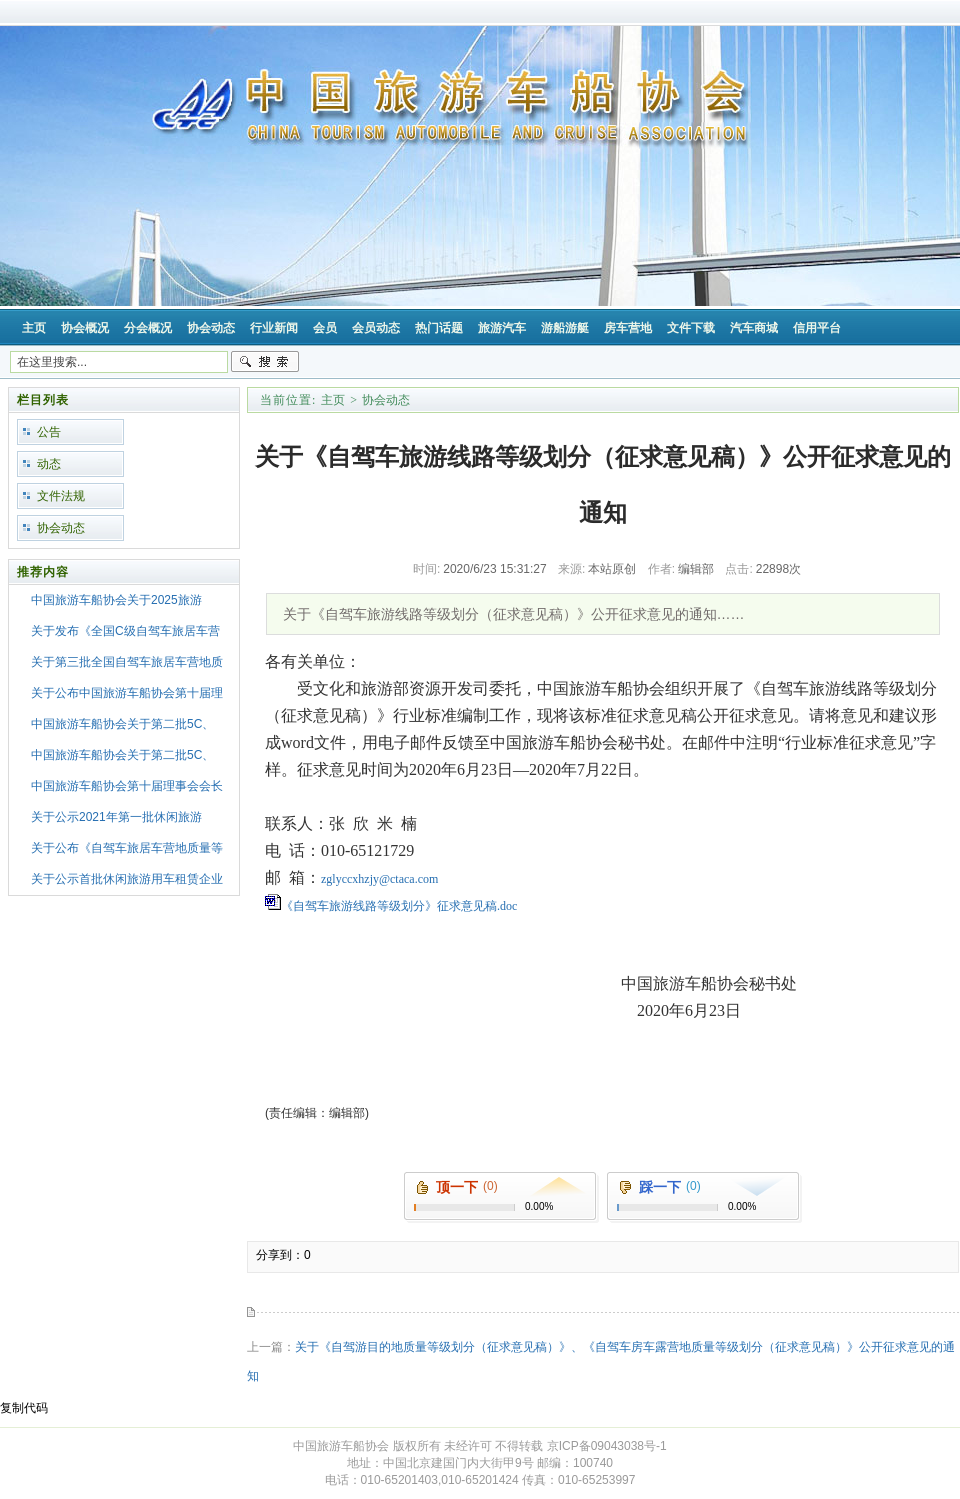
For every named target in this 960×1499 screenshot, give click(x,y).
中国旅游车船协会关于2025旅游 (116, 600)
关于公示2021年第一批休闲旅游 (116, 817)
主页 (333, 400)
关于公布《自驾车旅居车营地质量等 (127, 848)
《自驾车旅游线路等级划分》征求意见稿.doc (399, 906)
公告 (49, 432)
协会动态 (61, 528)
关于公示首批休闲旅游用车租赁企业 (127, 879)
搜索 (265, 362)
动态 (49, 464)
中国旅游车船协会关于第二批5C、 (122, 724)
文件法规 (61, 496)
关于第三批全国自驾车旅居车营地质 (127, 662)
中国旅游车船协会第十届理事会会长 (127, 786)
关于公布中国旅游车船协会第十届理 (127, 693)
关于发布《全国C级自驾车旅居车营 (125, 631)
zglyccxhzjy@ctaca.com (379, 879)
